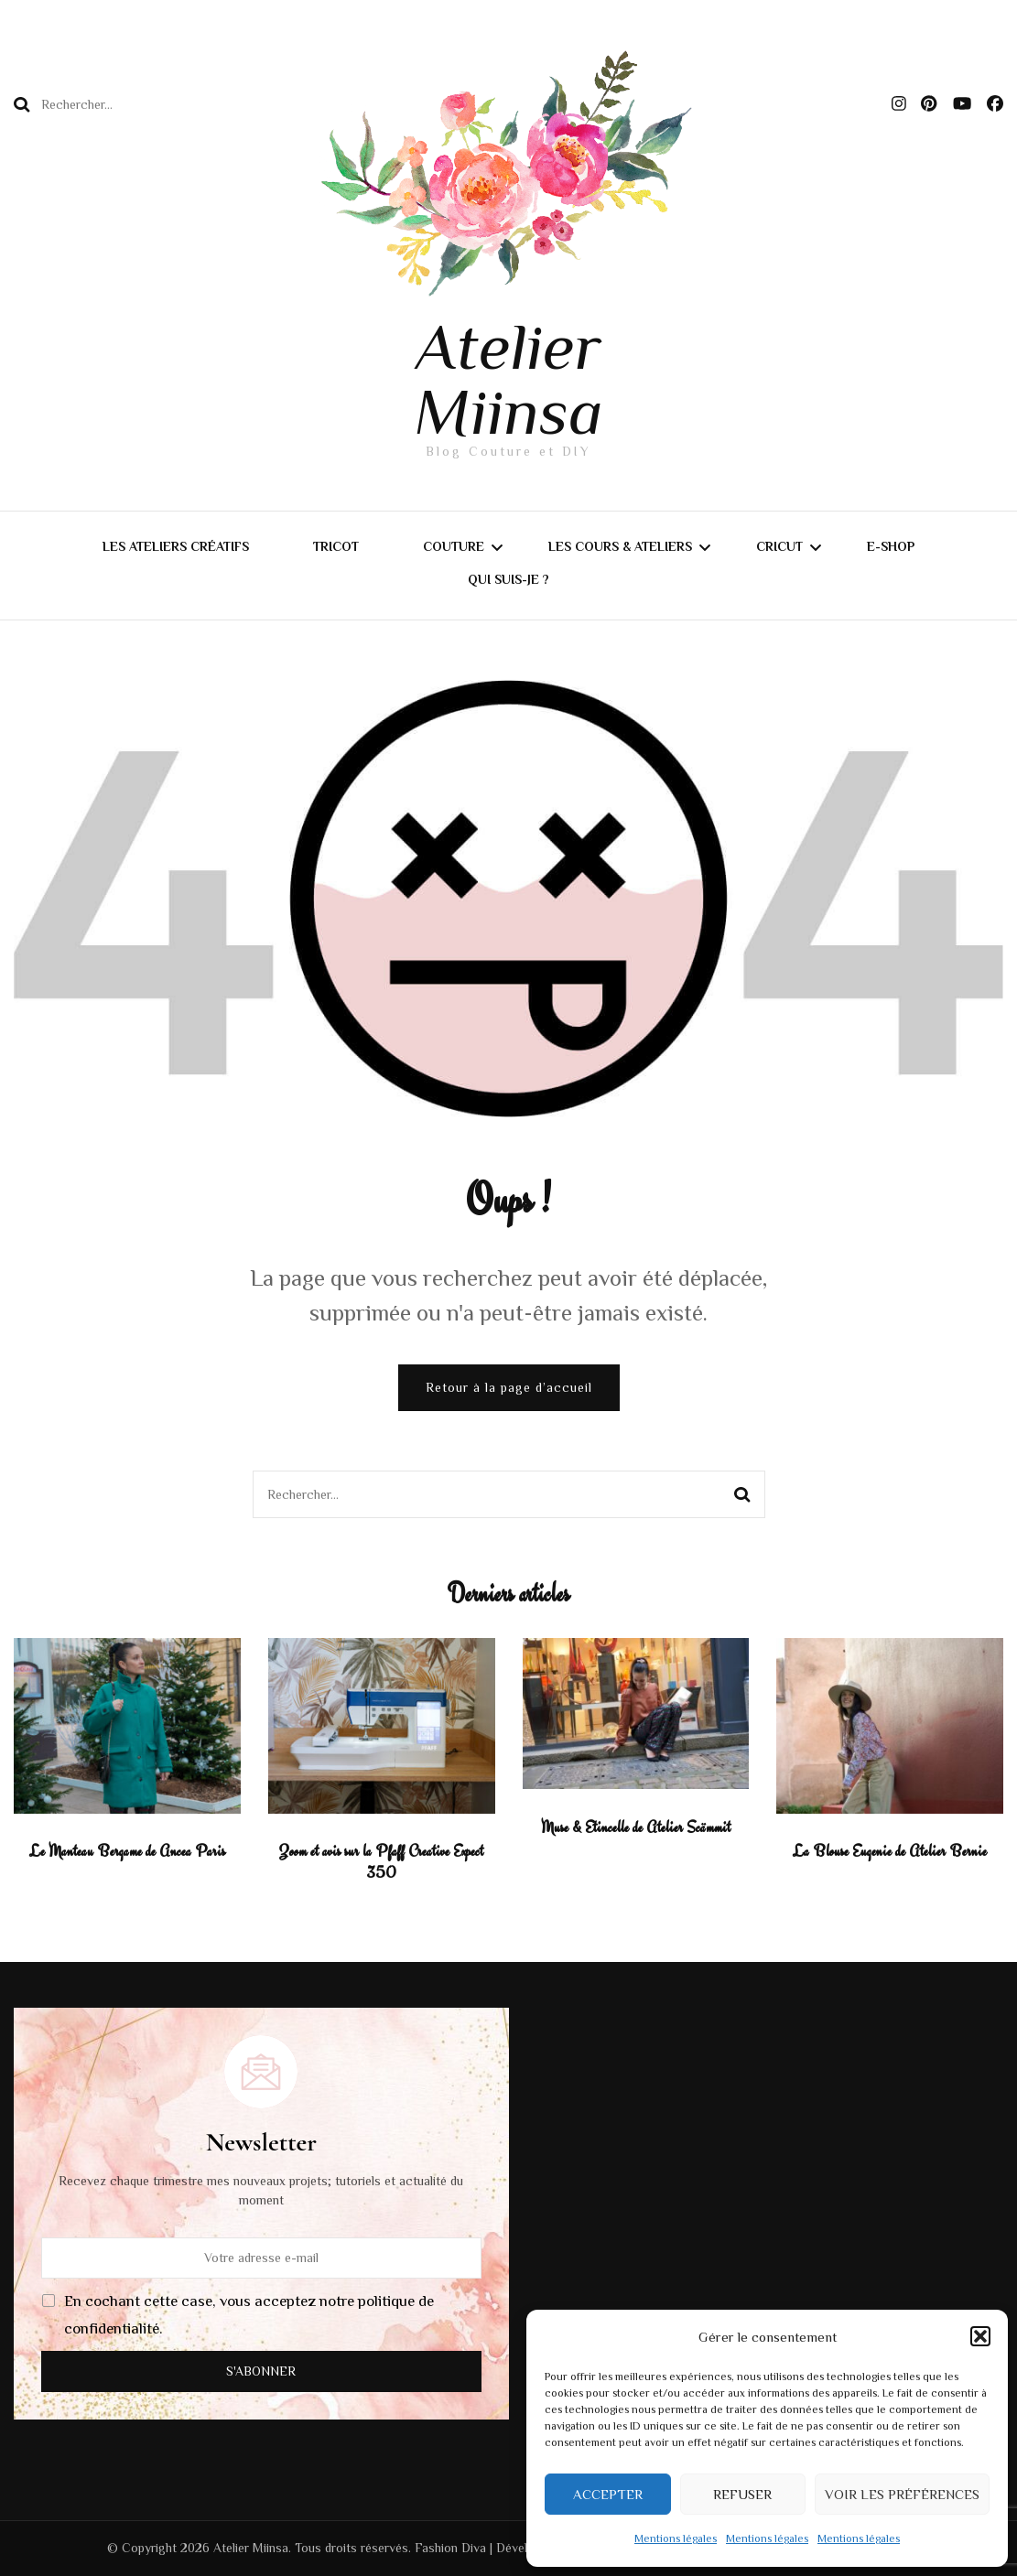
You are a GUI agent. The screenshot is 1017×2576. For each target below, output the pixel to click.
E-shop (890, 546)
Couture (453, 546)
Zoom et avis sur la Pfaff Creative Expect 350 (381, 1861)
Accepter (608, 2494)
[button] (980, 2336)
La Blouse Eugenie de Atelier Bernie (890, 1850)
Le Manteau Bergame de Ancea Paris (127, 1850)
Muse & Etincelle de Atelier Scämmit (635, 1827)
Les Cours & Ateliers (620, 546)
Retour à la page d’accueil (509, 1387)
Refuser (742, 2494)
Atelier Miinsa (508, 379)
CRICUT (779, 546)
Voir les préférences (902, 2494)
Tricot (336, 546)
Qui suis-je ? (508, 579)
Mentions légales (675, 2538)
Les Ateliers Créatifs (176, 546)
